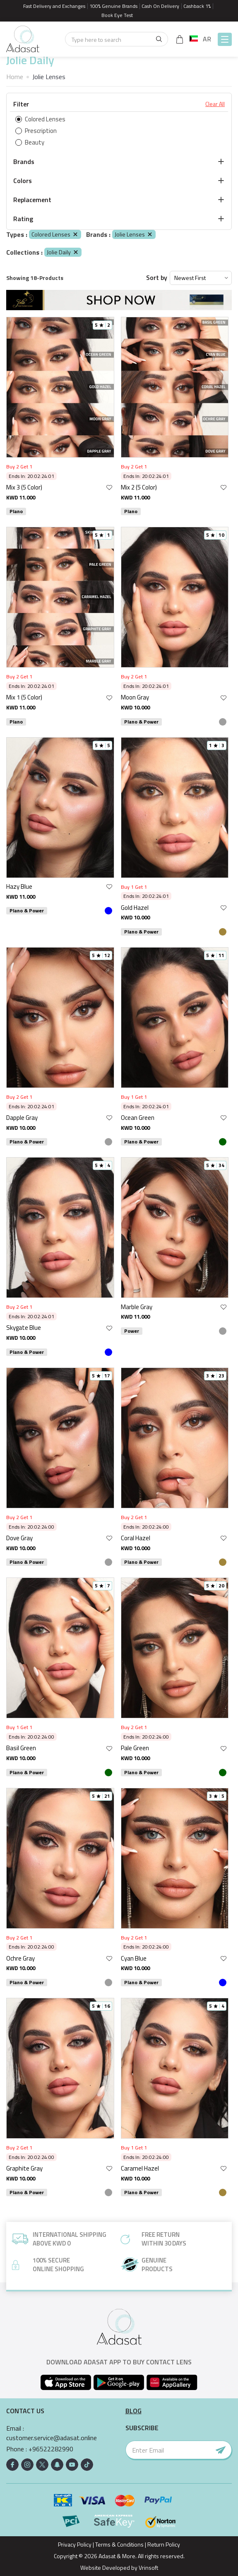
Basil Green (21, 1748)
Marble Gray (136, 1306)
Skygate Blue (23, 1327)
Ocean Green (137, 1117)
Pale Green (135, 1748)
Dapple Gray (22, 1117)
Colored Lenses (55, 234)
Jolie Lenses (134, 234)
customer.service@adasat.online (51, 2438)
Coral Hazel (135, 1538)
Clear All (215, 104)
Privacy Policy (74, 2544)
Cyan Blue (134, 1958)
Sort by (156, 277)
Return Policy (163, 2544)
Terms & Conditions (119, 2544)
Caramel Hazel (140, 2168)
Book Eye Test (117, 15)
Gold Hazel (135, 907)
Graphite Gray (24, 2168)
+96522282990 (51, 2449)
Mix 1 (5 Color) (24, 697)
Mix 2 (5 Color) (139, 487)
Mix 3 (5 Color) (24, 487)
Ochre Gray (20, 1958)
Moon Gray (135, 697)
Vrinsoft (147, 2567)
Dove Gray (19, 1538)
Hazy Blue (19, 886)
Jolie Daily (63, 252)
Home (14, 77)
